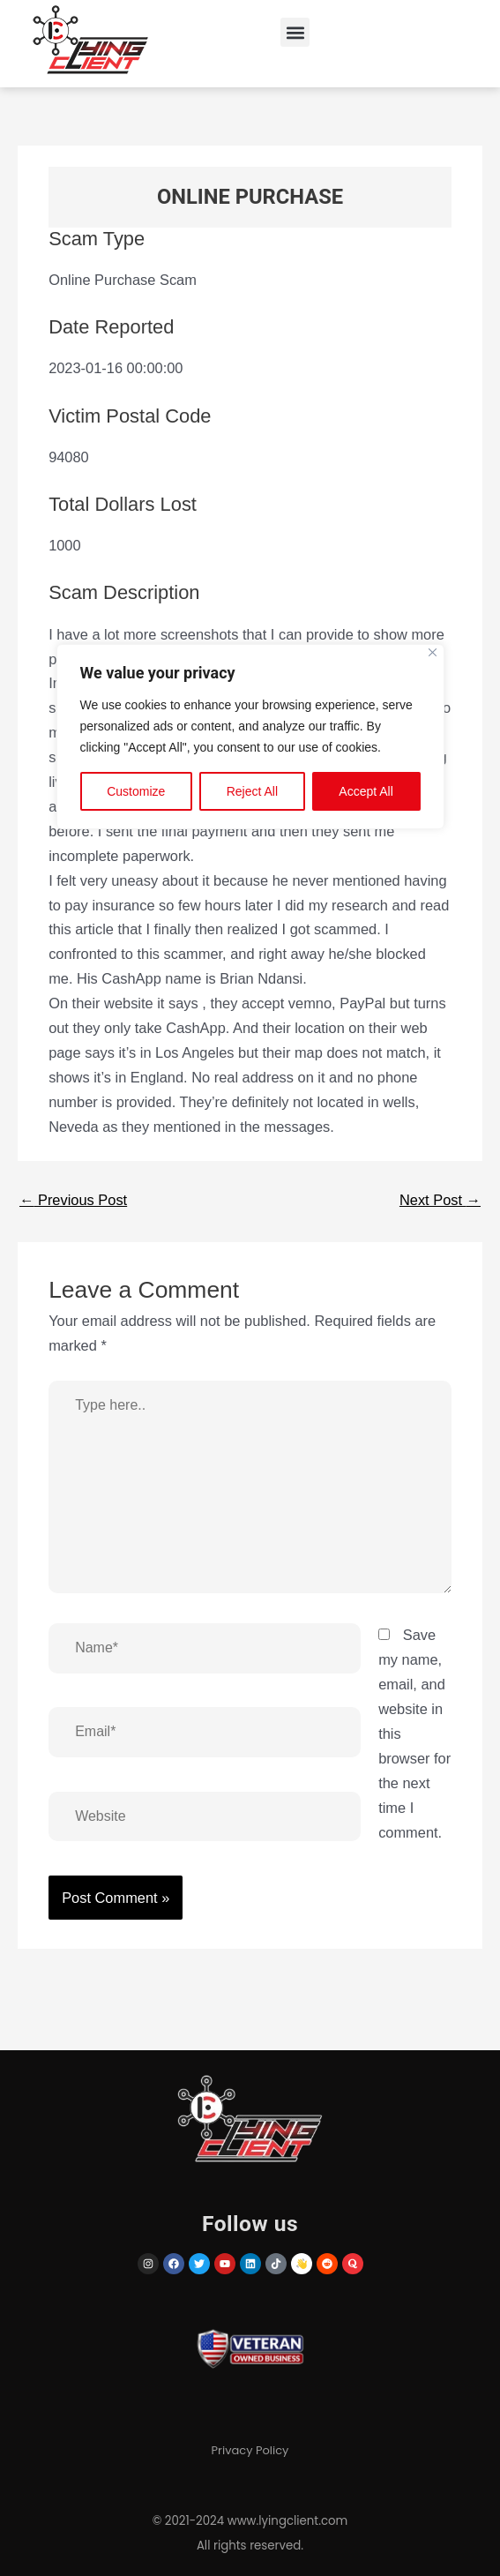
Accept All (365, 791)
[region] (250, 1288)
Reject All (252, 791)
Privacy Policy (250, 2450)
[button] (295, 32)
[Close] (433, 652)
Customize (136, 791)
